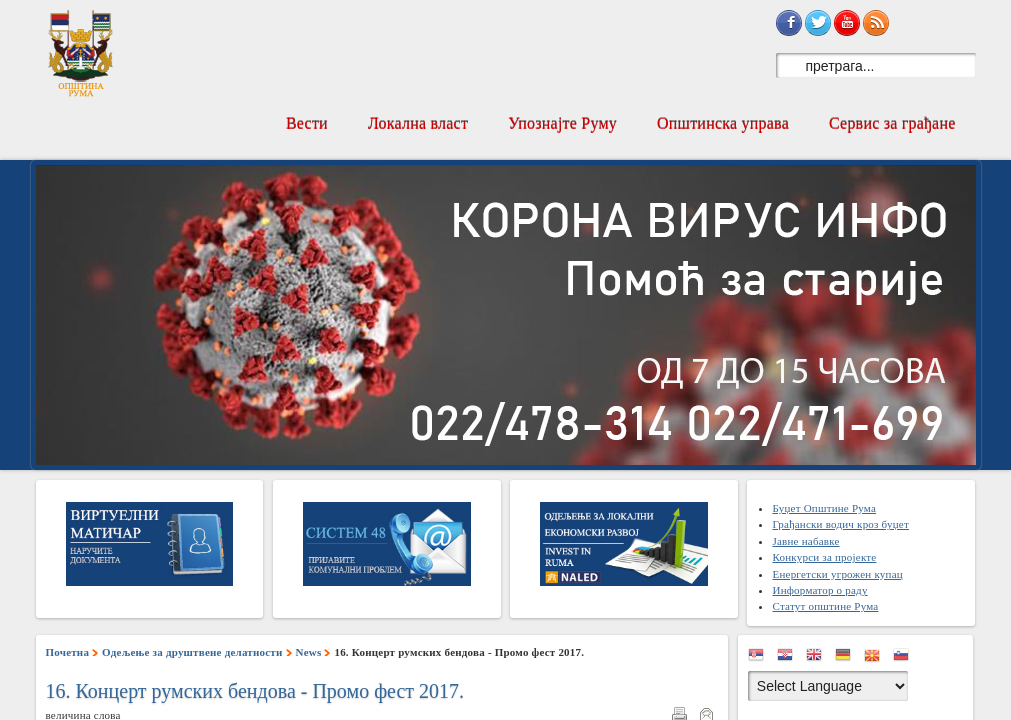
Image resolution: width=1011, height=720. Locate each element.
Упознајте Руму (562, 123)
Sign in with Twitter (818, 23)
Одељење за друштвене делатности (192, 652)
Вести (307, 123)
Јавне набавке (805, 541)
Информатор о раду (819, 590)
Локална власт (418, 123)
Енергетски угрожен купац (837, 574)
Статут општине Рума (825, 606)
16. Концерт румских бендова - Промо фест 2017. (255, 691)
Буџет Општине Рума (824, 508)
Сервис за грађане (892, 123)
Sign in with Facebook (789, 23)
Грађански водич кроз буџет (840, 524)
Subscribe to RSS (876, 23)
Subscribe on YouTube (847, 23)
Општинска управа (723, 123)
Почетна (68, 652)
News (309, 652)
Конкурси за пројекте (824, 557)
